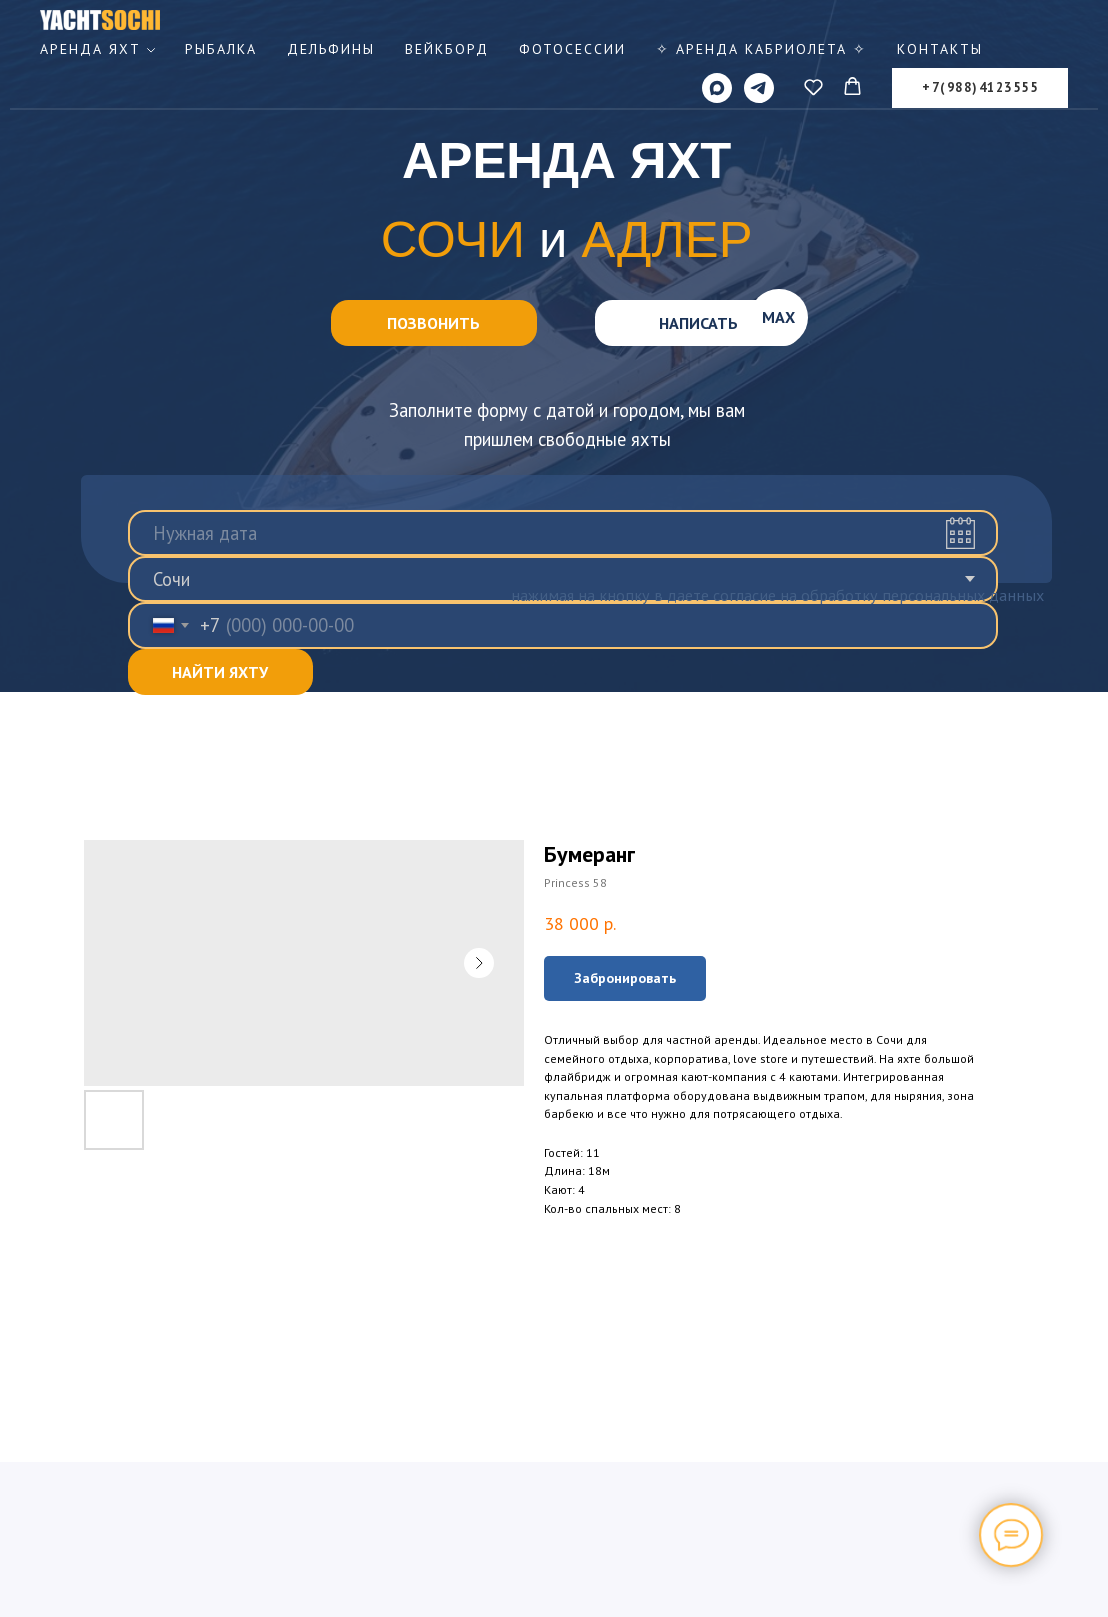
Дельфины (331, 49)
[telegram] (759, 88)
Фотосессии (572, 49)
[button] (813, 86)
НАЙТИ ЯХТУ (220, 672)
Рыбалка (221, 49)
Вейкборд (447, 49)
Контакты (940, 49)
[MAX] (717, 88)
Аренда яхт (90, 49)
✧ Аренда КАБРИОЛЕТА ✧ (761, 49)
